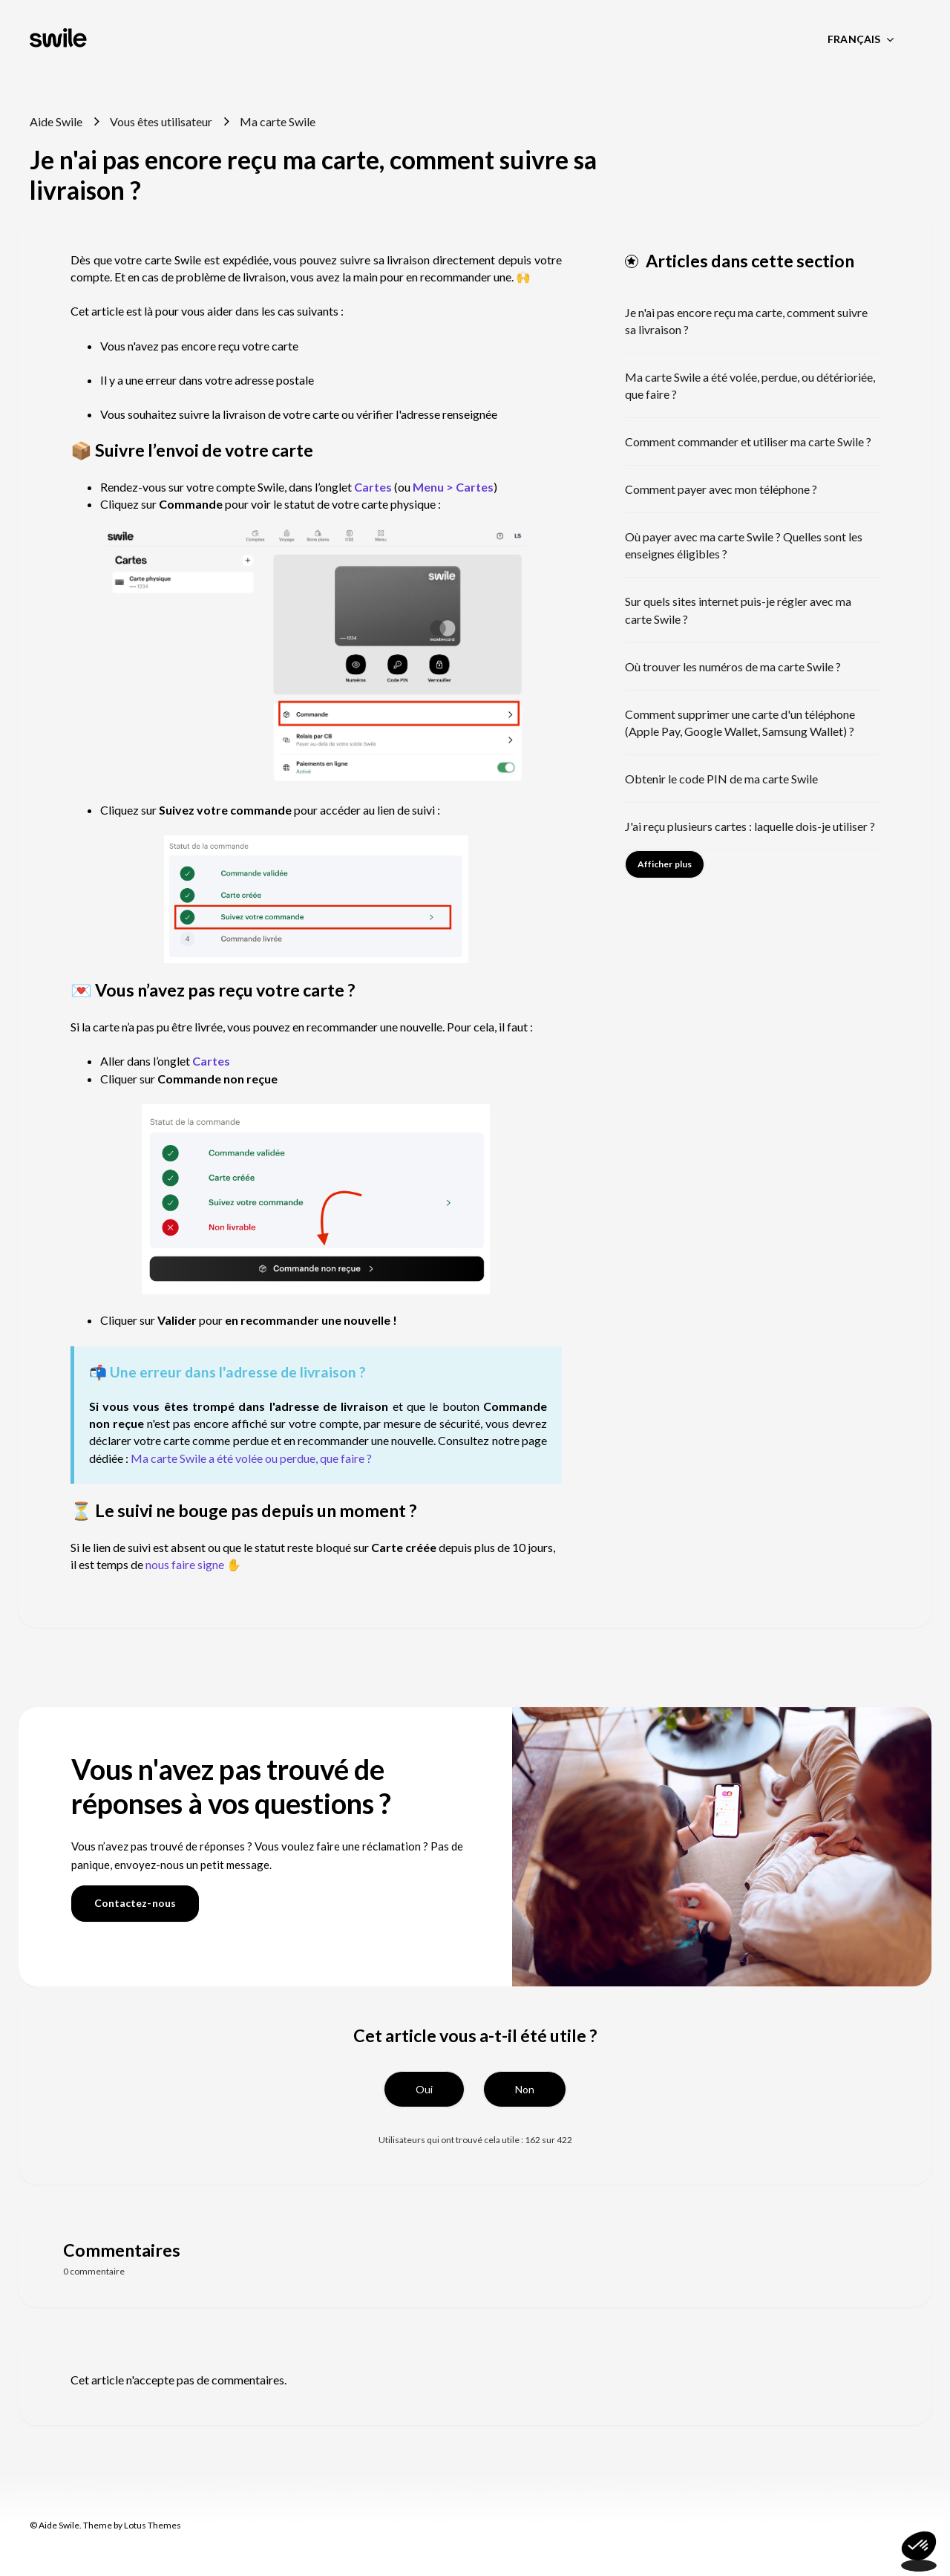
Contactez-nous (135, 1903)
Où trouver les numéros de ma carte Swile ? (733, 666)
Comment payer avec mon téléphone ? (721, 489)
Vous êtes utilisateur (161, 121)
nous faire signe (184, 1564)
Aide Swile (56, 121)
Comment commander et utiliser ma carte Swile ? (748, 441)
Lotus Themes (152, 2525)
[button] (424, 2089)
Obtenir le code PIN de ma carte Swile (721, 779)
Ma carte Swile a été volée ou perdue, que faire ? (251, 1458)
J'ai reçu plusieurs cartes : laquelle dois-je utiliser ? (750, 826)
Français (855, 39)
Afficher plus (665, 864)
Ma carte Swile (277, 121)
